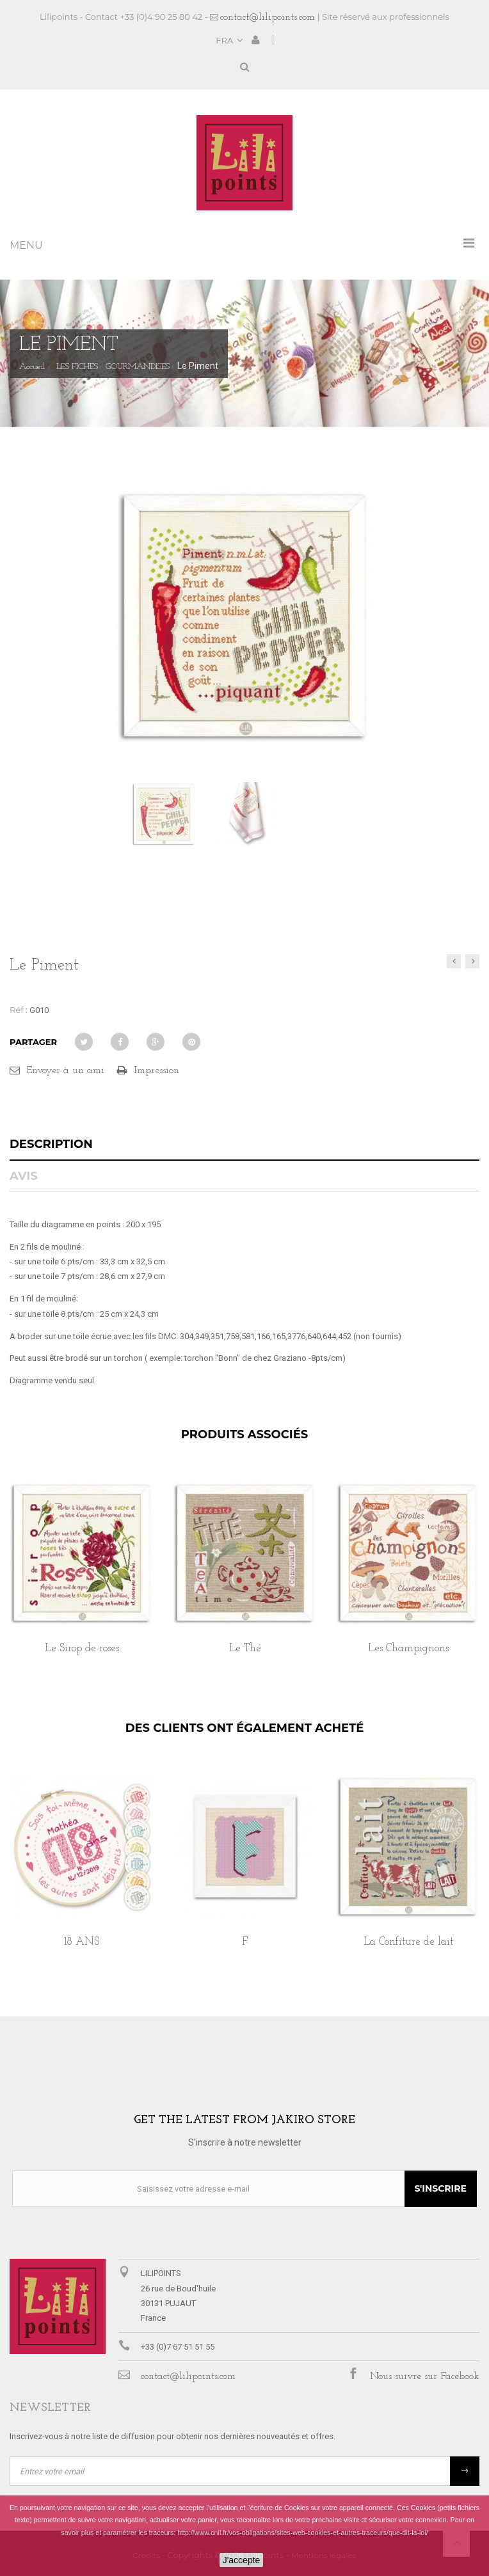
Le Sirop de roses (82, 1648)
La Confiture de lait (408, 1941)
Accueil (32, 367)
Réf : (19, 1010)
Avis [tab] (24, 1176)
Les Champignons (408, 1648)
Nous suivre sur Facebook (424, 2376)
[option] (81, 1581)
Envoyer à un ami (65, 1070)
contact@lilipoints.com (267, 17)
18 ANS (81, 1941)
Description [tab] (51, 1144)
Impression (156, 1070)
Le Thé (245, 1648)
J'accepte (242, 2560)
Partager (33, 1042)
